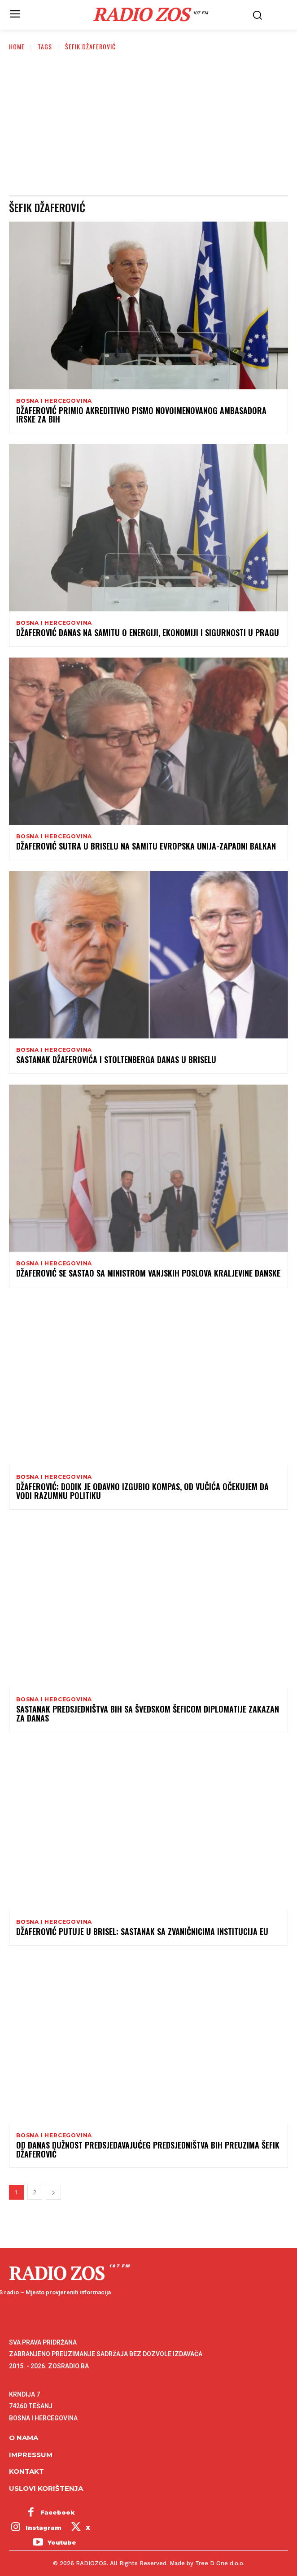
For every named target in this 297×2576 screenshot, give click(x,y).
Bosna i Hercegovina (54, 401)
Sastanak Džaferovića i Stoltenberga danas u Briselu (116, 1059)
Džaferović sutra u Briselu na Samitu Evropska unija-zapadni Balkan (146, 846)
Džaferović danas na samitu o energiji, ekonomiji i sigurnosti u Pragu (147, 632)
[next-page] (53, 2192)
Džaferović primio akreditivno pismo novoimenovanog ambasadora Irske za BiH (141, 415)
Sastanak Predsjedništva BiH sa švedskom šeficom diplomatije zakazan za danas (147, 1713)
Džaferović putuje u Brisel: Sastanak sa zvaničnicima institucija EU (142, 1931)
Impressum (30, 2454)
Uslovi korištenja (46, 2488)
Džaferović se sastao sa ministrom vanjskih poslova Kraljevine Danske (148, 1273)
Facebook (57, 2512)
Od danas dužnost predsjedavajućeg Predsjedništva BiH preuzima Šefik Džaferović (148, 2149)
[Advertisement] (148, 128)
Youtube (62, 2542)
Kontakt (26, 2471)
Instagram (43, 2527)
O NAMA (23, 2437)
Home (17, 46)
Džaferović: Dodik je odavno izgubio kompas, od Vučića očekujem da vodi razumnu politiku (142, 1491)
